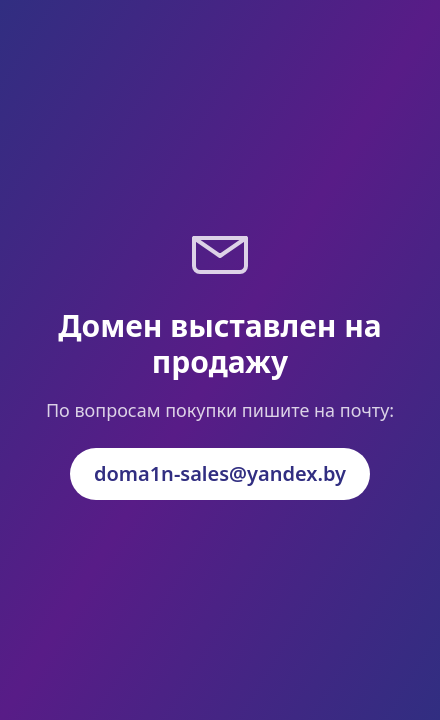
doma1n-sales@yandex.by (220, 473)
